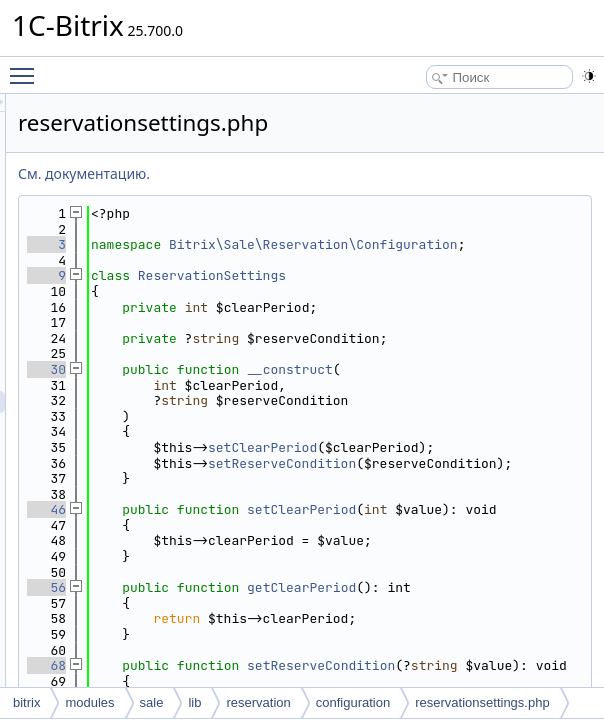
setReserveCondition (458, 548)
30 (296, 400)
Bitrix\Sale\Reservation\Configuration (458, 252)
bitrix (26, 702)
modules (89, 702)
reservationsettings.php (482, 702)
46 (296, 603)
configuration (353, 702)
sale (152, 702)
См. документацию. (334, 173)
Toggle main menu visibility (27, 67)
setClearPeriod (512, 509)
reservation (258, 702)
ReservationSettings (462, 291)
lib (194, 702)
